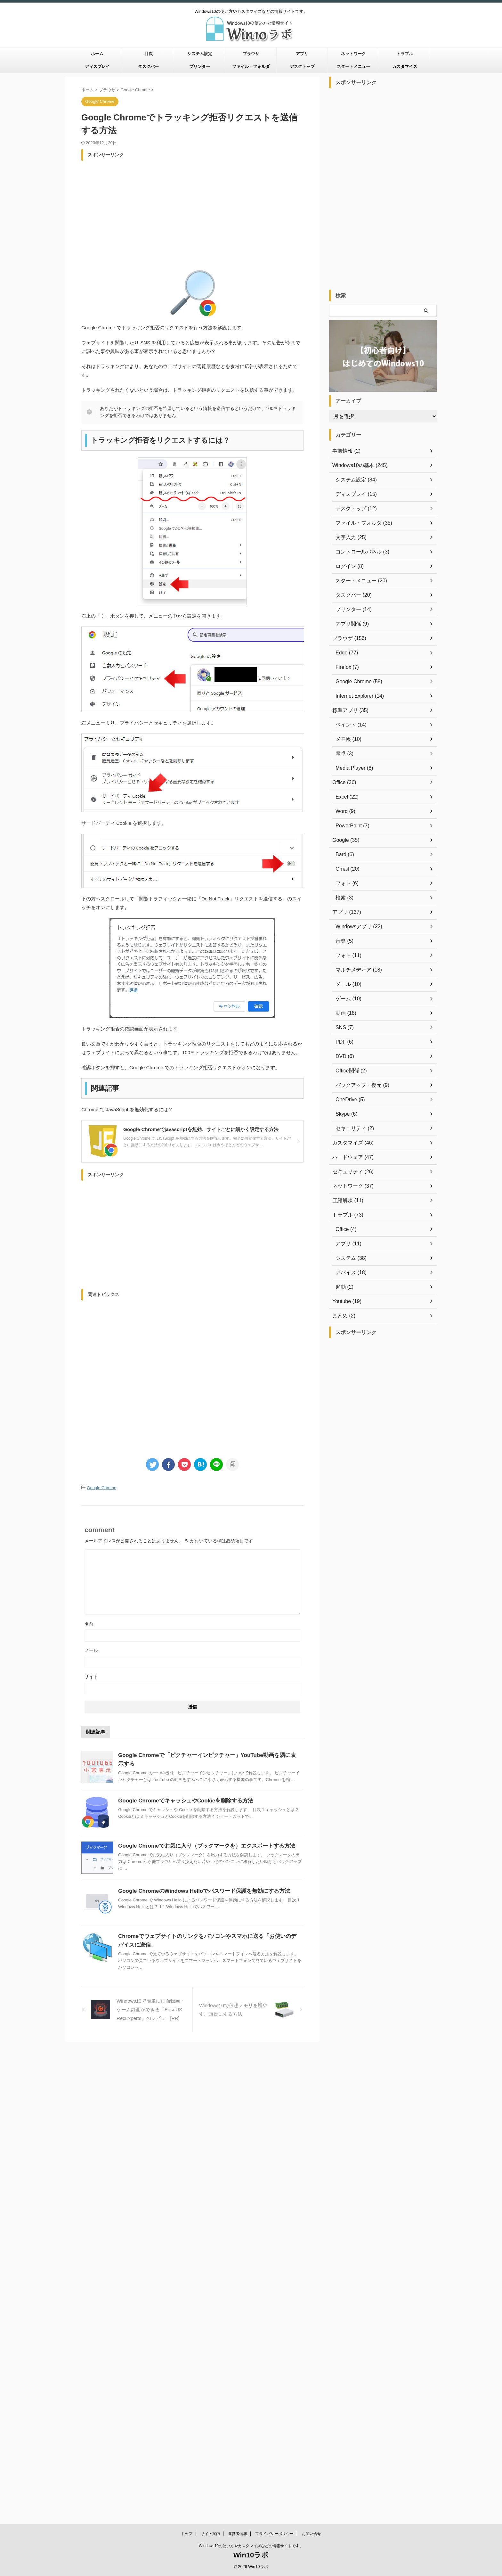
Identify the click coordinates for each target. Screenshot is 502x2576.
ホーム (97, 53)
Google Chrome (101, 1487)
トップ (186, 2057)
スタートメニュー (353, 66)
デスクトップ (302, 66)
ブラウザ (251, 53)
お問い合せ (311, 2057)
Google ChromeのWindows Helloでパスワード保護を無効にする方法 (199, 1890)
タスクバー (148, 66)
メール (91, 1649)
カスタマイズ (404, 66)
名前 (89, 1623)
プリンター (199, 66)
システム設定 (199, 53)
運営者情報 (237, 2057)
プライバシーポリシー (274, 2057)
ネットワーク (353, 53)
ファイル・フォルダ (251, 66)
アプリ (302, 53)
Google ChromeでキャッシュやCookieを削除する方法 (181, 1799)
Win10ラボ (251, 2078)
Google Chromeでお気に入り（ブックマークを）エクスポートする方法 (201, 1845)
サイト (91, 1675)
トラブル (404, 53)
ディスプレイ (97, 66)
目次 (148, 53)
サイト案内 (210, 2057)
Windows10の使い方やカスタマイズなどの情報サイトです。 (251, 2069)
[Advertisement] (192, 209)
